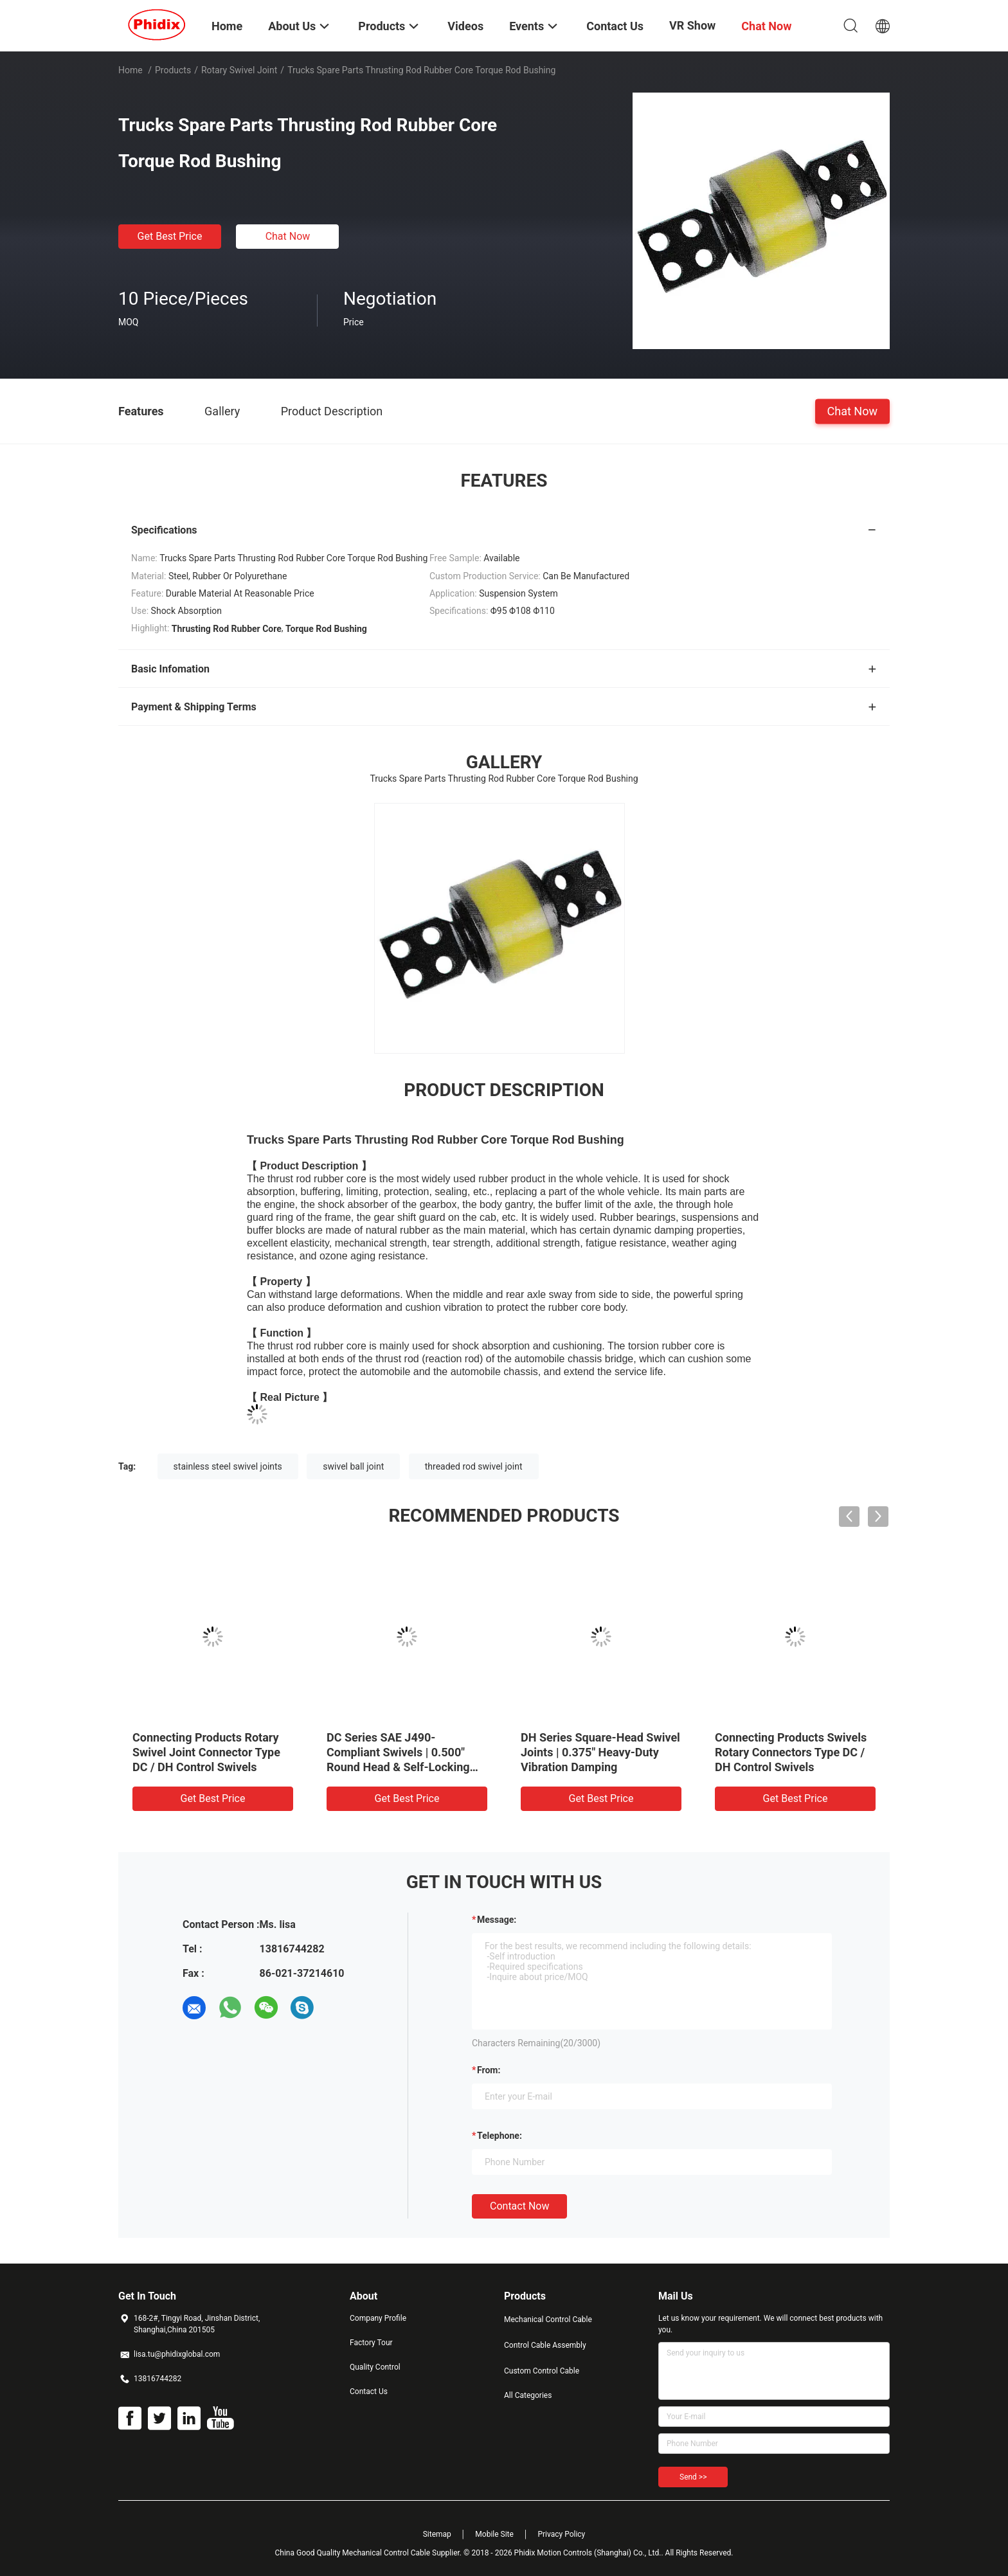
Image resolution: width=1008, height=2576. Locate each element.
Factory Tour (371, 2342)
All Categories (528, 2395)
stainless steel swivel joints (228, 1466)
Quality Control (375, 2367)
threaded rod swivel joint (474, 1466)
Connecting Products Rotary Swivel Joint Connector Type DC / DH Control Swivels (206, 1752)
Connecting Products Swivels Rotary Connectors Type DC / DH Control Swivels (791, 1752)
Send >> (693, 2476)
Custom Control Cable (541, 2370)
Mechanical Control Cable (548, 2319)
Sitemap (437, 2534)
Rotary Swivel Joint (239, 70)
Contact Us (369, 2391)
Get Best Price (170, 236)
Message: (496, 1919)
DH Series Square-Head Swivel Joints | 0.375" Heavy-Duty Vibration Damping (600, 1752)
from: (488, 2070)
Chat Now (288, 236)
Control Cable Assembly (545, 2345)
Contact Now (519, 2206)
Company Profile (378, 2318)
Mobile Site (494, 2534)
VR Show (692, 25)
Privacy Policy (561, 2534)
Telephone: (499, 2135)
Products (173, 70)
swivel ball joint (353, 1466)
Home (130, 70)
